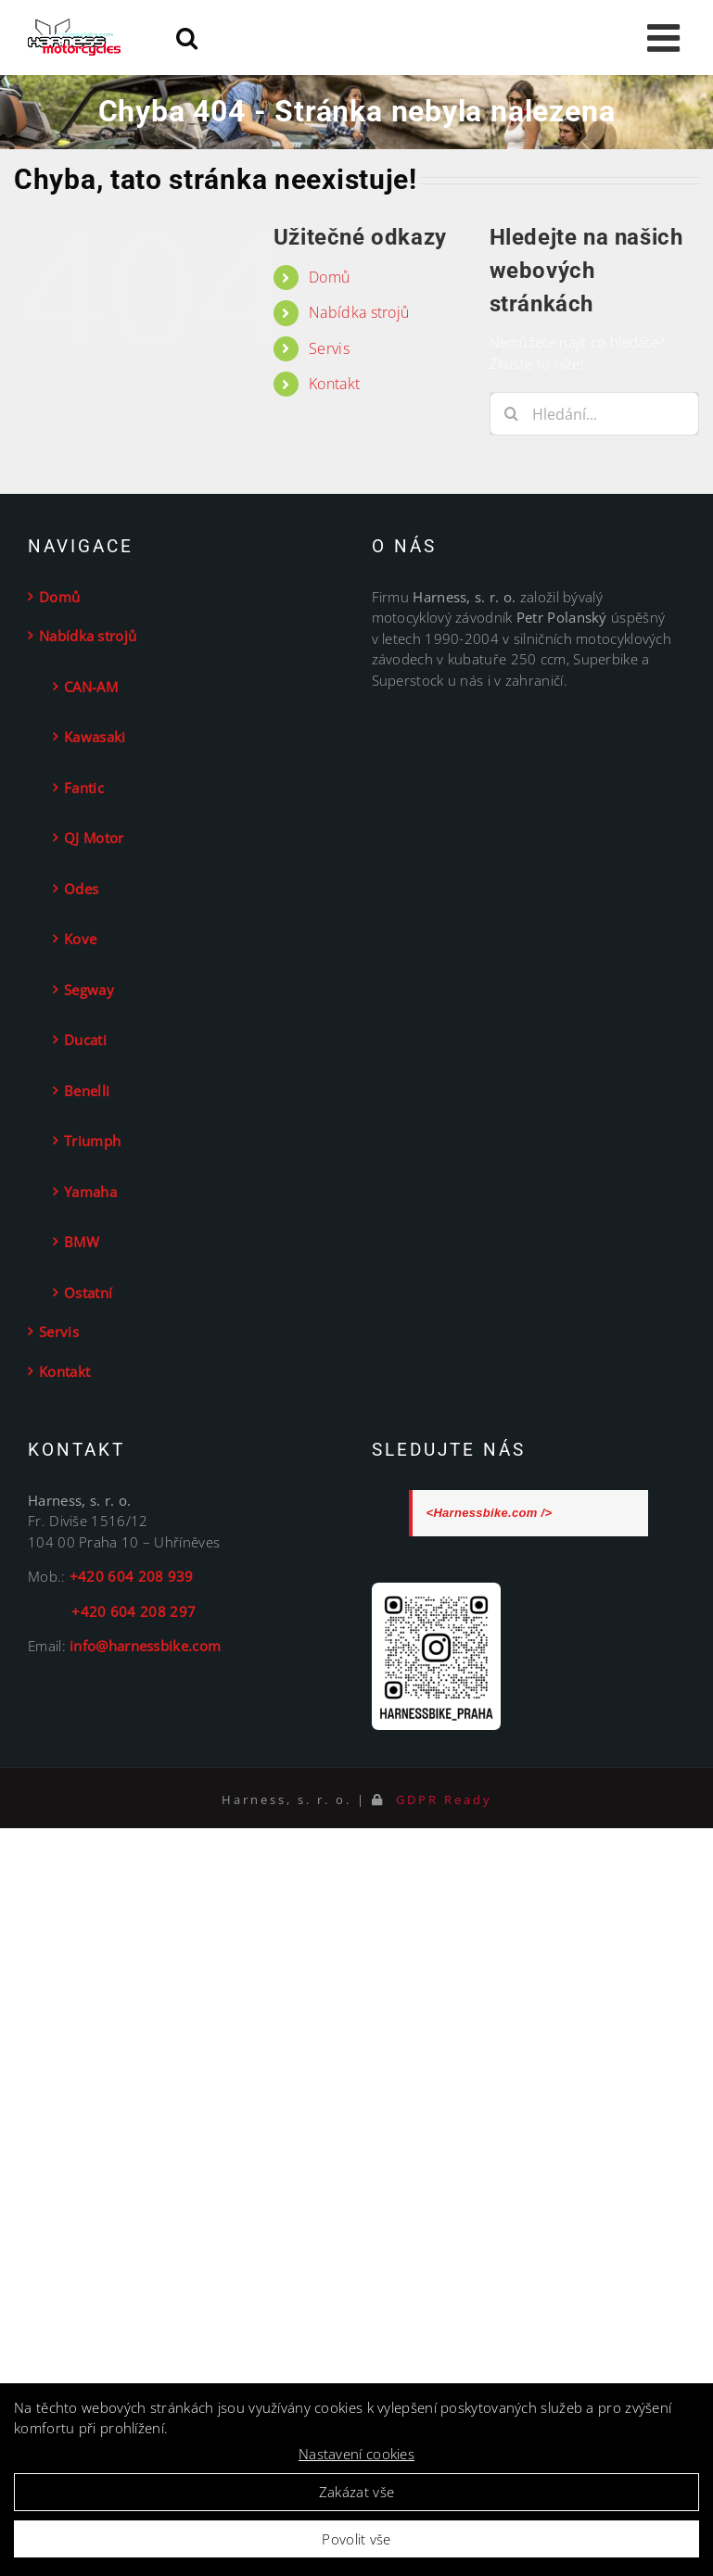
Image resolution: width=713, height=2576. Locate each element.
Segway (89, 989)
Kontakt (334, 383)
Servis (329, 348)
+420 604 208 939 (132, 1576)
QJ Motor (93, 837)
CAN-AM (91, 686)
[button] (385, 420)
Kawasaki (94, 736)
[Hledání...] (594, 414)
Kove (80, 938)
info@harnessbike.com (145, 1645)
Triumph (92, 1140)
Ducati (85, 1039)
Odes (81, 888)
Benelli (86, 1090)
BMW (81, 1241)
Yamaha (90, 1191)
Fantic (84, 787)
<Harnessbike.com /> (490, 1513)
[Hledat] (511, 414)
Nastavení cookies (356, 2453)
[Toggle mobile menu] (666, 38)
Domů (329, 277)
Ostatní (88, 1292)
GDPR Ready (441, 1799)
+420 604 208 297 (112, 1611)
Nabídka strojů (359, 312)
